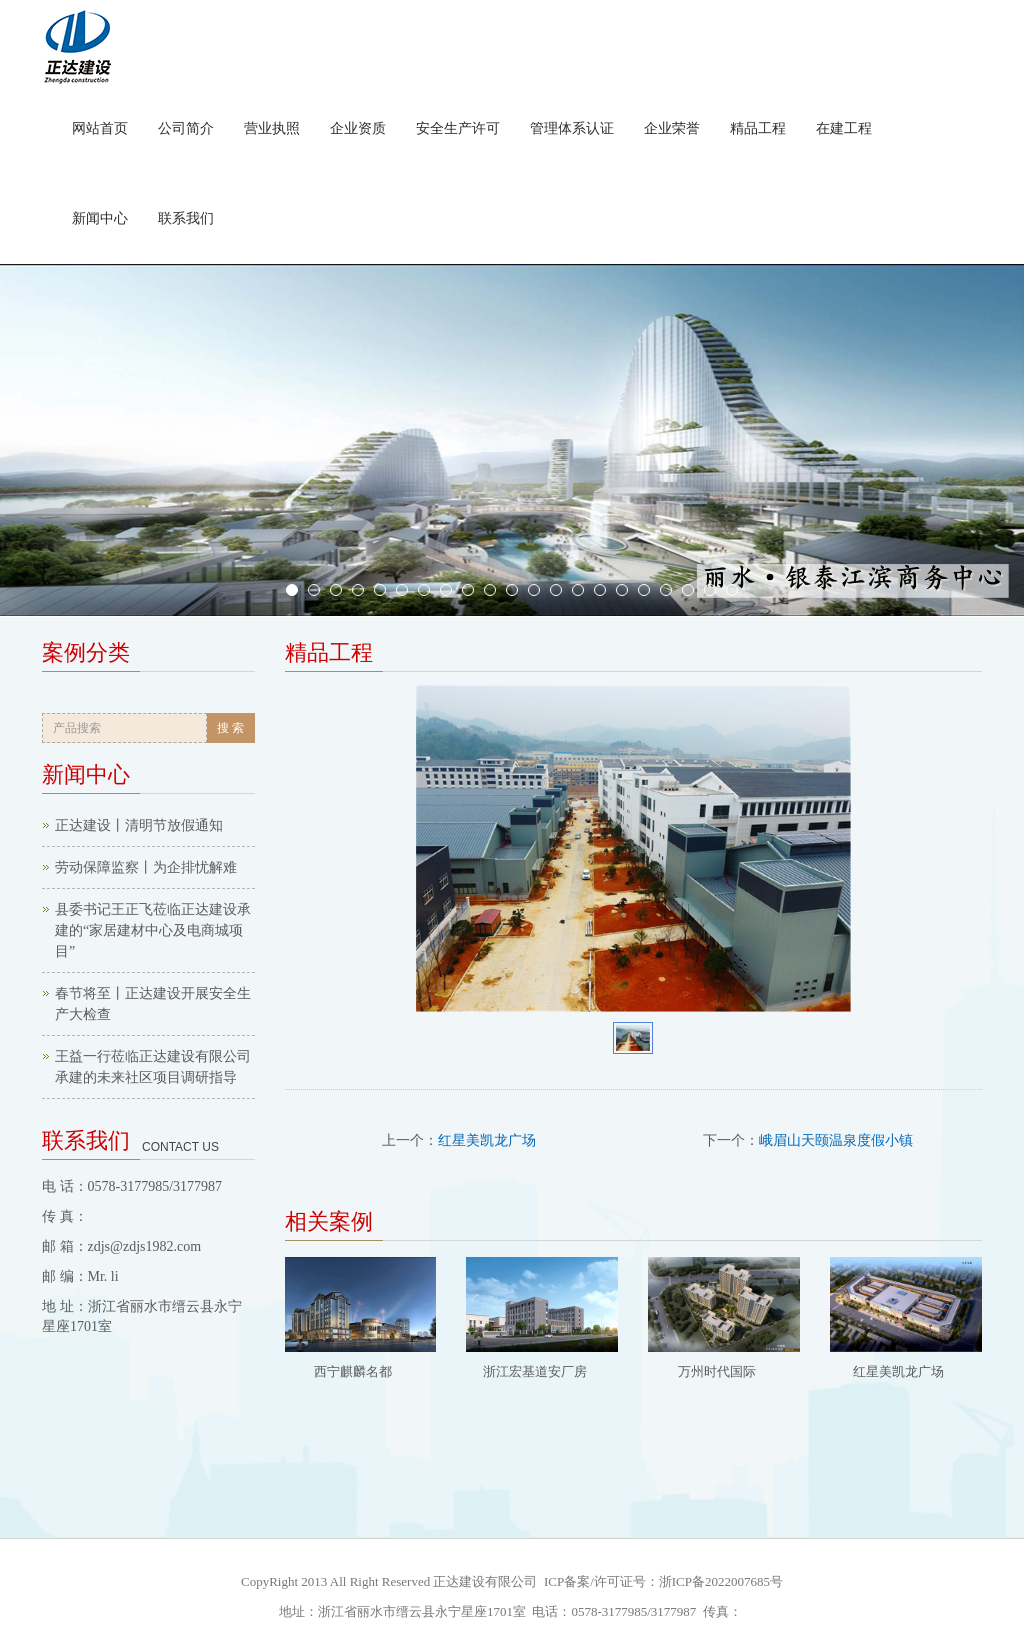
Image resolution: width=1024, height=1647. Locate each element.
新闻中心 (100, 218)
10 (490, 590)
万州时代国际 (717, 1371)
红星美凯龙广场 (487, 1140)
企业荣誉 (672, 128)
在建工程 (844, 128)
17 (644, 590)
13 (556, 590)
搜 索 (230, 728)
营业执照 (272, 128)
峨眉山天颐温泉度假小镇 (836, 1140)
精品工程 (758, 128)
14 (578, 590)
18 (666, 590)
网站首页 (100, 128)
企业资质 (358, 128)
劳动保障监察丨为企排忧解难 (146, 867)
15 (600, 590)
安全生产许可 (458, 128)
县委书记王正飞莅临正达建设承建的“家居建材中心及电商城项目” (153, 930)
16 (622, 590)
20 (710, 590)
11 (512, 590)
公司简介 (186, 128)
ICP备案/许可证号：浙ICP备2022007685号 (662, 1581)
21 (732, 590)
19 (688, 590)
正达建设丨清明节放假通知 (139, 825)
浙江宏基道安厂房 (535, 1371)
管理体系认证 (572, 128)
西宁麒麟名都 (353, 1371)
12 (534, 590)
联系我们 (186, 218)
